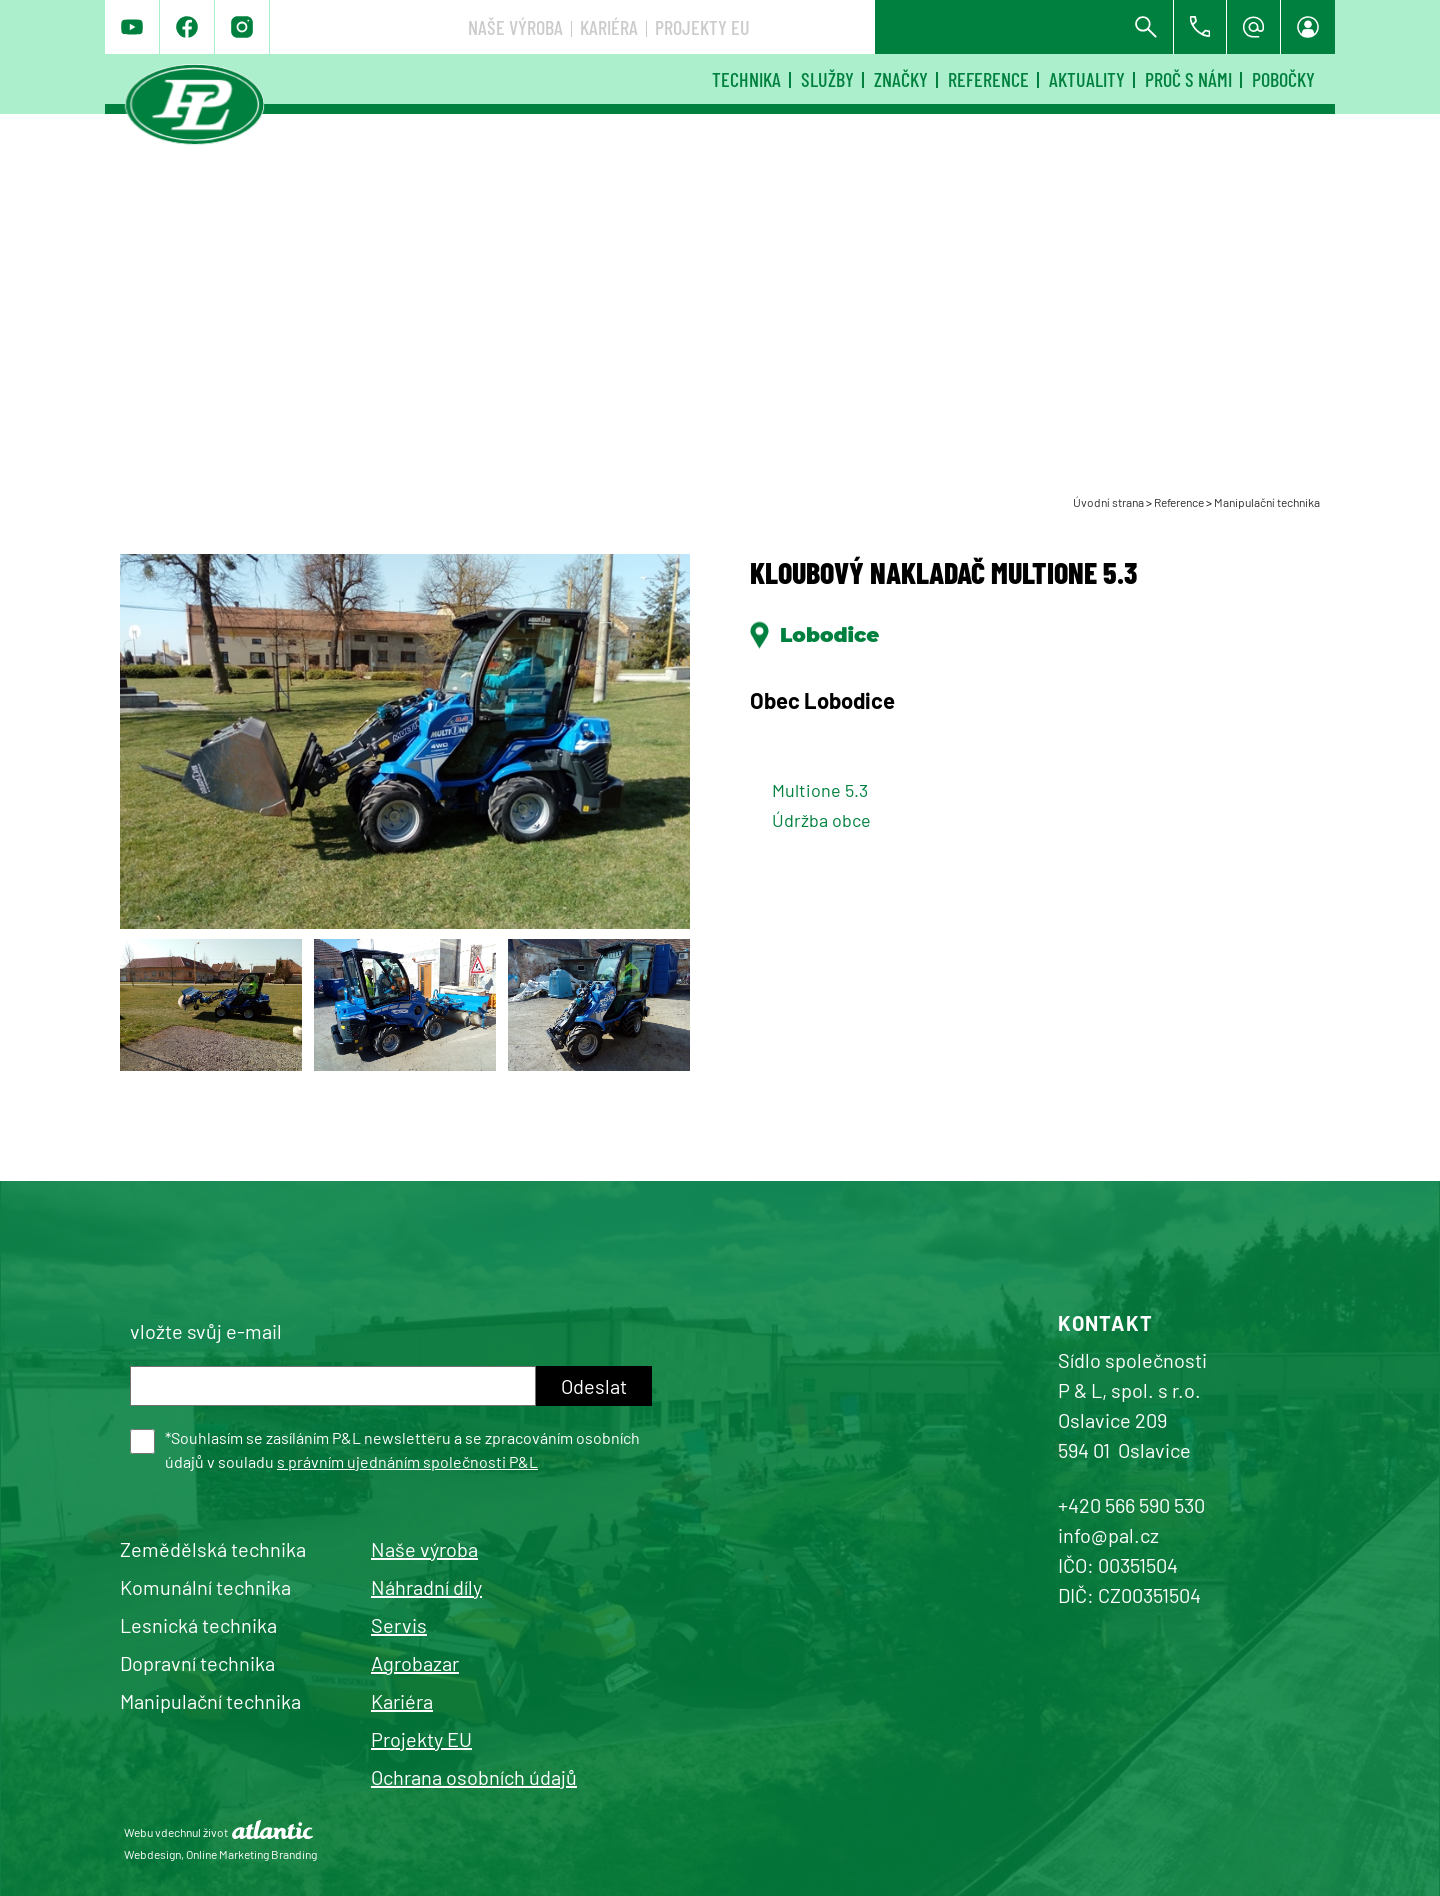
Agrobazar (415, 1663)
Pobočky (1283, 79)
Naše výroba (813, 27)
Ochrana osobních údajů (474, 1777)
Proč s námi (1188, 79)
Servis (399, 1625)
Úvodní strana (1108, 502)
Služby (827, 79)
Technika (746, 79)
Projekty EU (1000, 27)
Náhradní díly (426, 1587)
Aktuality (1087, 79)
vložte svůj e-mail (206, 1331)
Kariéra (907, 27)
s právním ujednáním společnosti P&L (407, 1461)
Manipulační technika (1267, 502)
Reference (988, 79)
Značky (901, 79)
